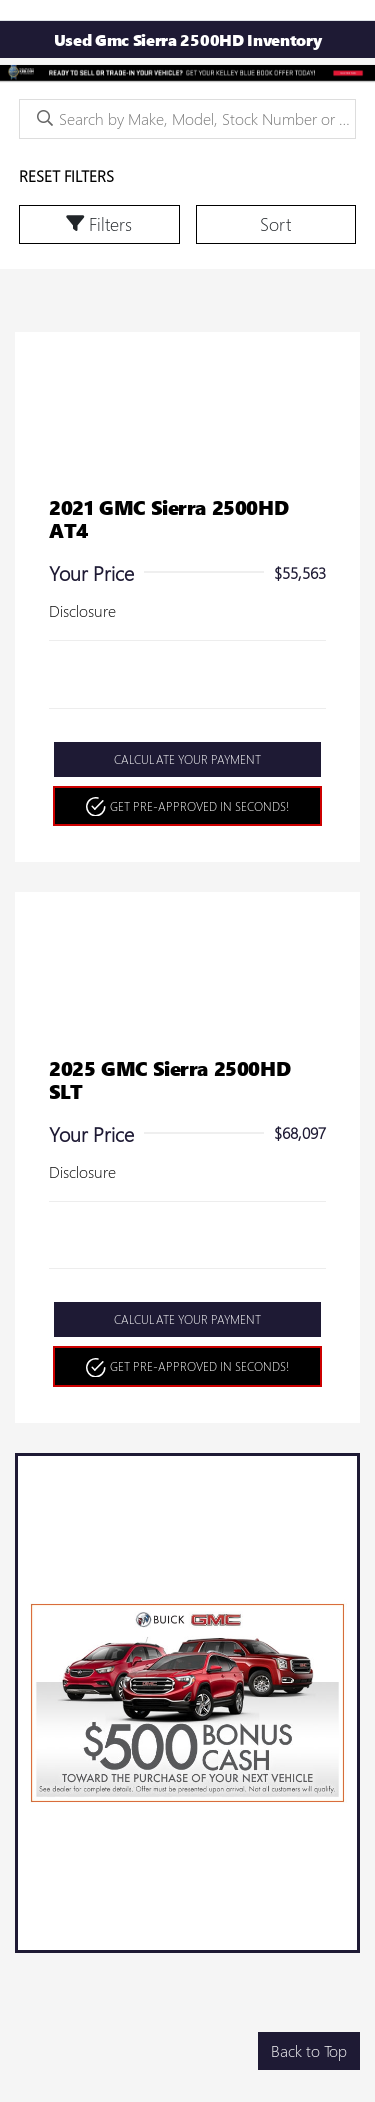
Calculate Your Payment (187, 759)
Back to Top (309, 2050)
